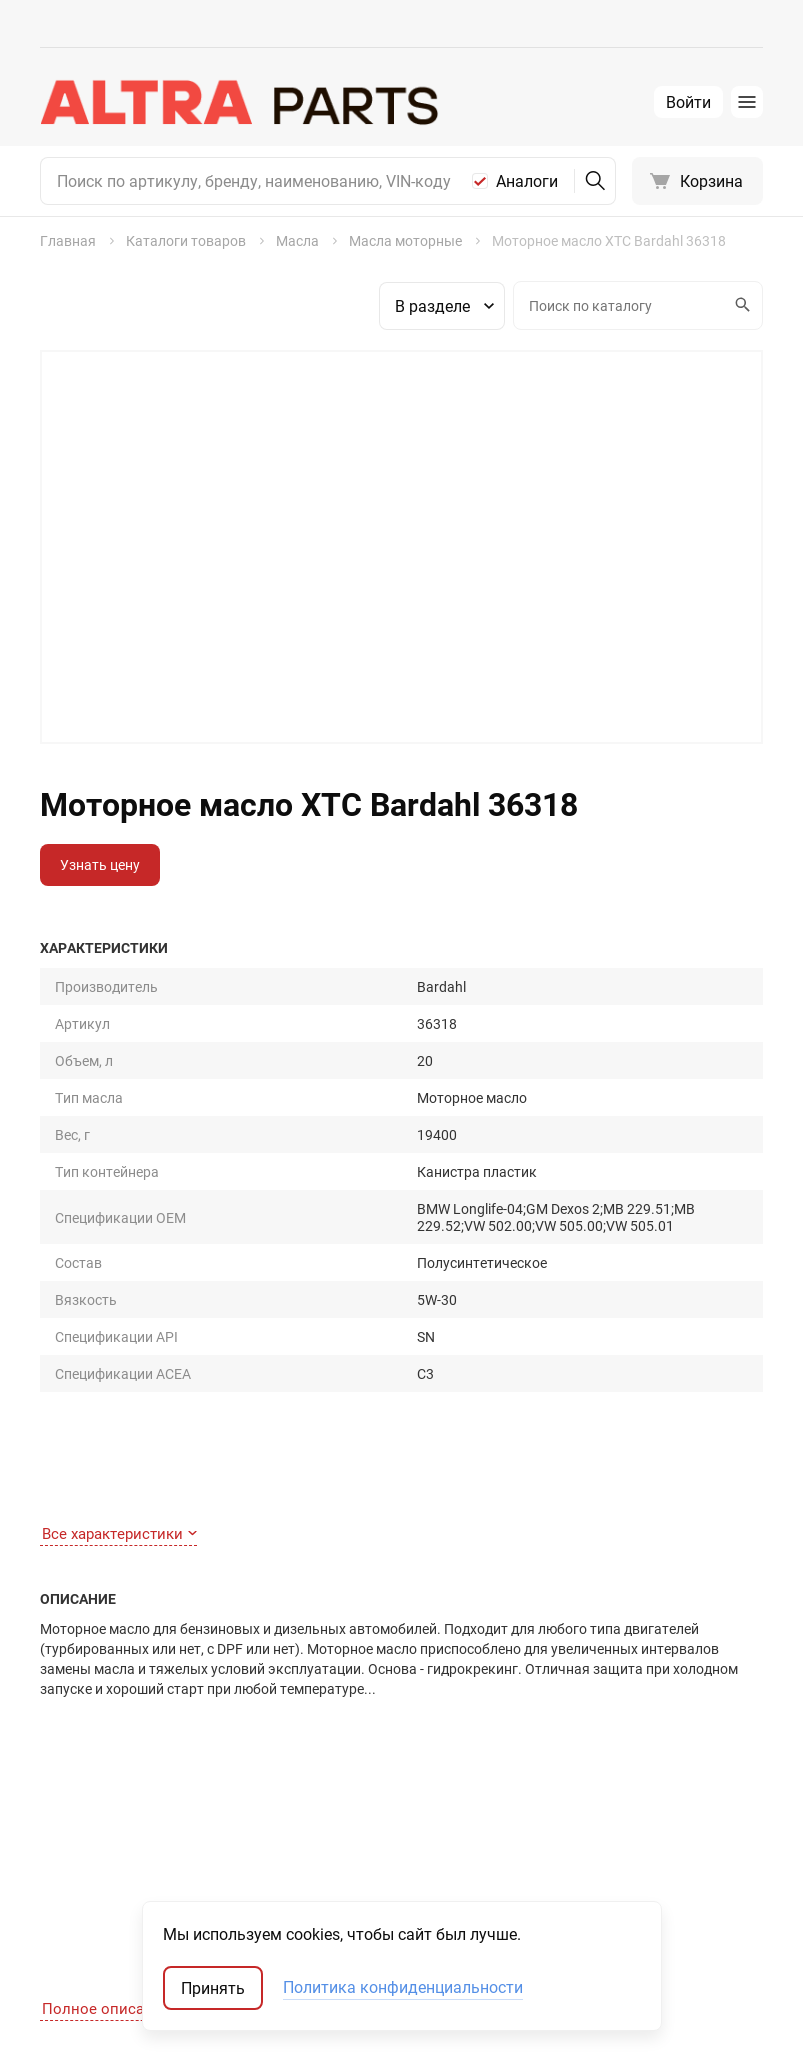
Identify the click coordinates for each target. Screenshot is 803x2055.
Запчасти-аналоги (622, 1785)
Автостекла (406, 1869)
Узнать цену (100, 864)
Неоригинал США (618, 1841)
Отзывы (235, 1813)
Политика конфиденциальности (403, 1988)
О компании (247, 1785)
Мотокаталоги (610, 1869)
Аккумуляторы (417, 1897)
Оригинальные (611, 1757)
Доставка (72, 1841)
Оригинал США (611, 1813)
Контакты (241, 1757)
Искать (740, 305)
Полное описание (113, 1406)
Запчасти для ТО (423, 1757)
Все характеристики (119, 1215)
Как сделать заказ (101, 1785)
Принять (213, 1988)
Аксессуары (407, 1841)
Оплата (64, 1813)
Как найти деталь (98, 1757)
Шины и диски (414, 1785)
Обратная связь (93, 1897)
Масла (389, 1813)
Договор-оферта (94, 1869)
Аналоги (527, 181)
